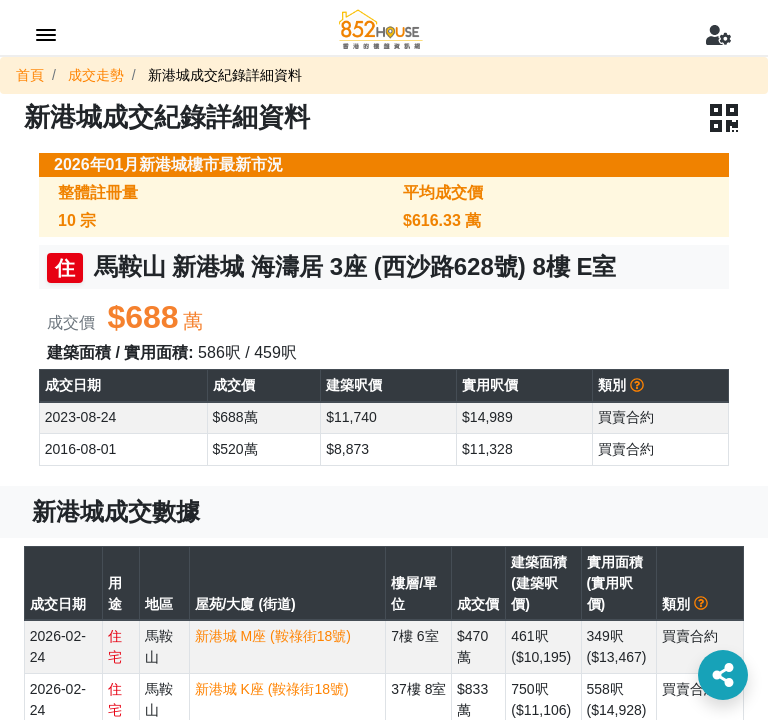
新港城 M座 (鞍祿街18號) (273, 636)
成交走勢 (96, 75)
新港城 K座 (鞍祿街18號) (272, 689)
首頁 (30, 75)
